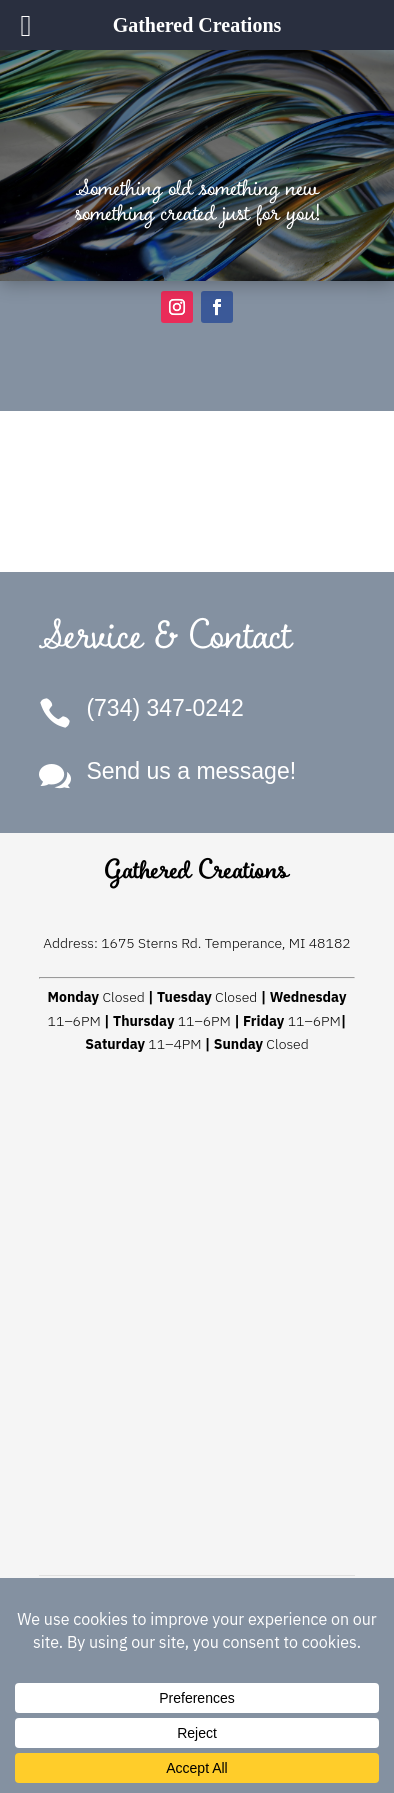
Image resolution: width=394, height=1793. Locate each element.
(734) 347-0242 (164, 708)
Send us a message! (191, 771)
